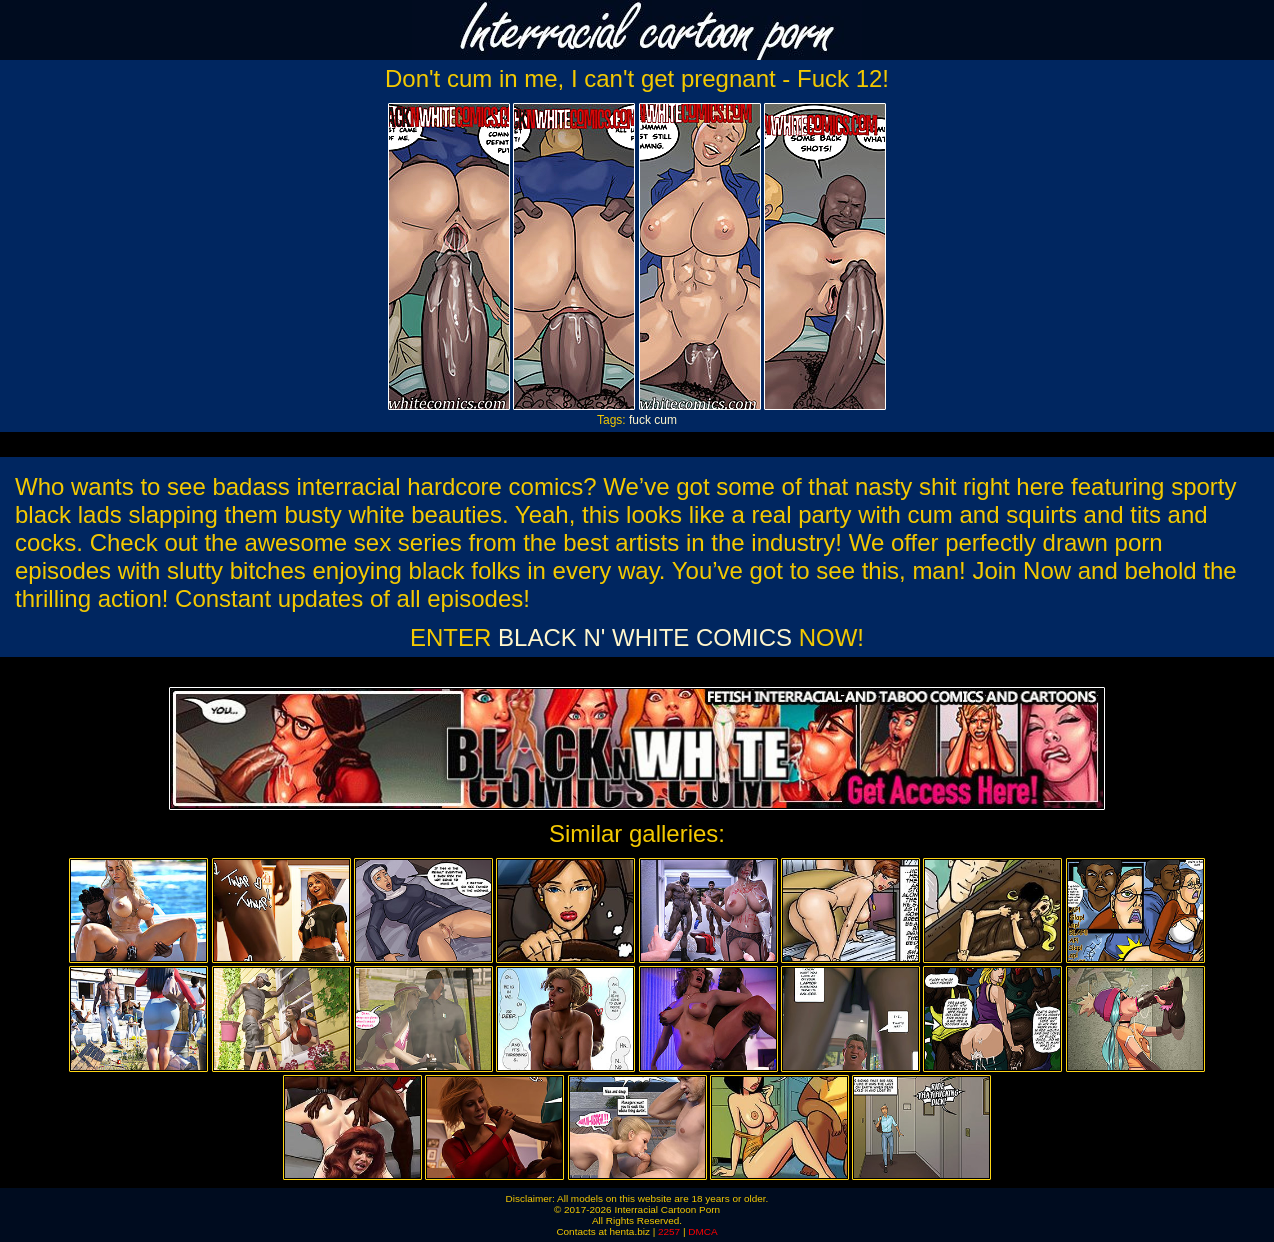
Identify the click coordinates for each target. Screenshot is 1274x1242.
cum (665, 420)
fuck (640, 420)
